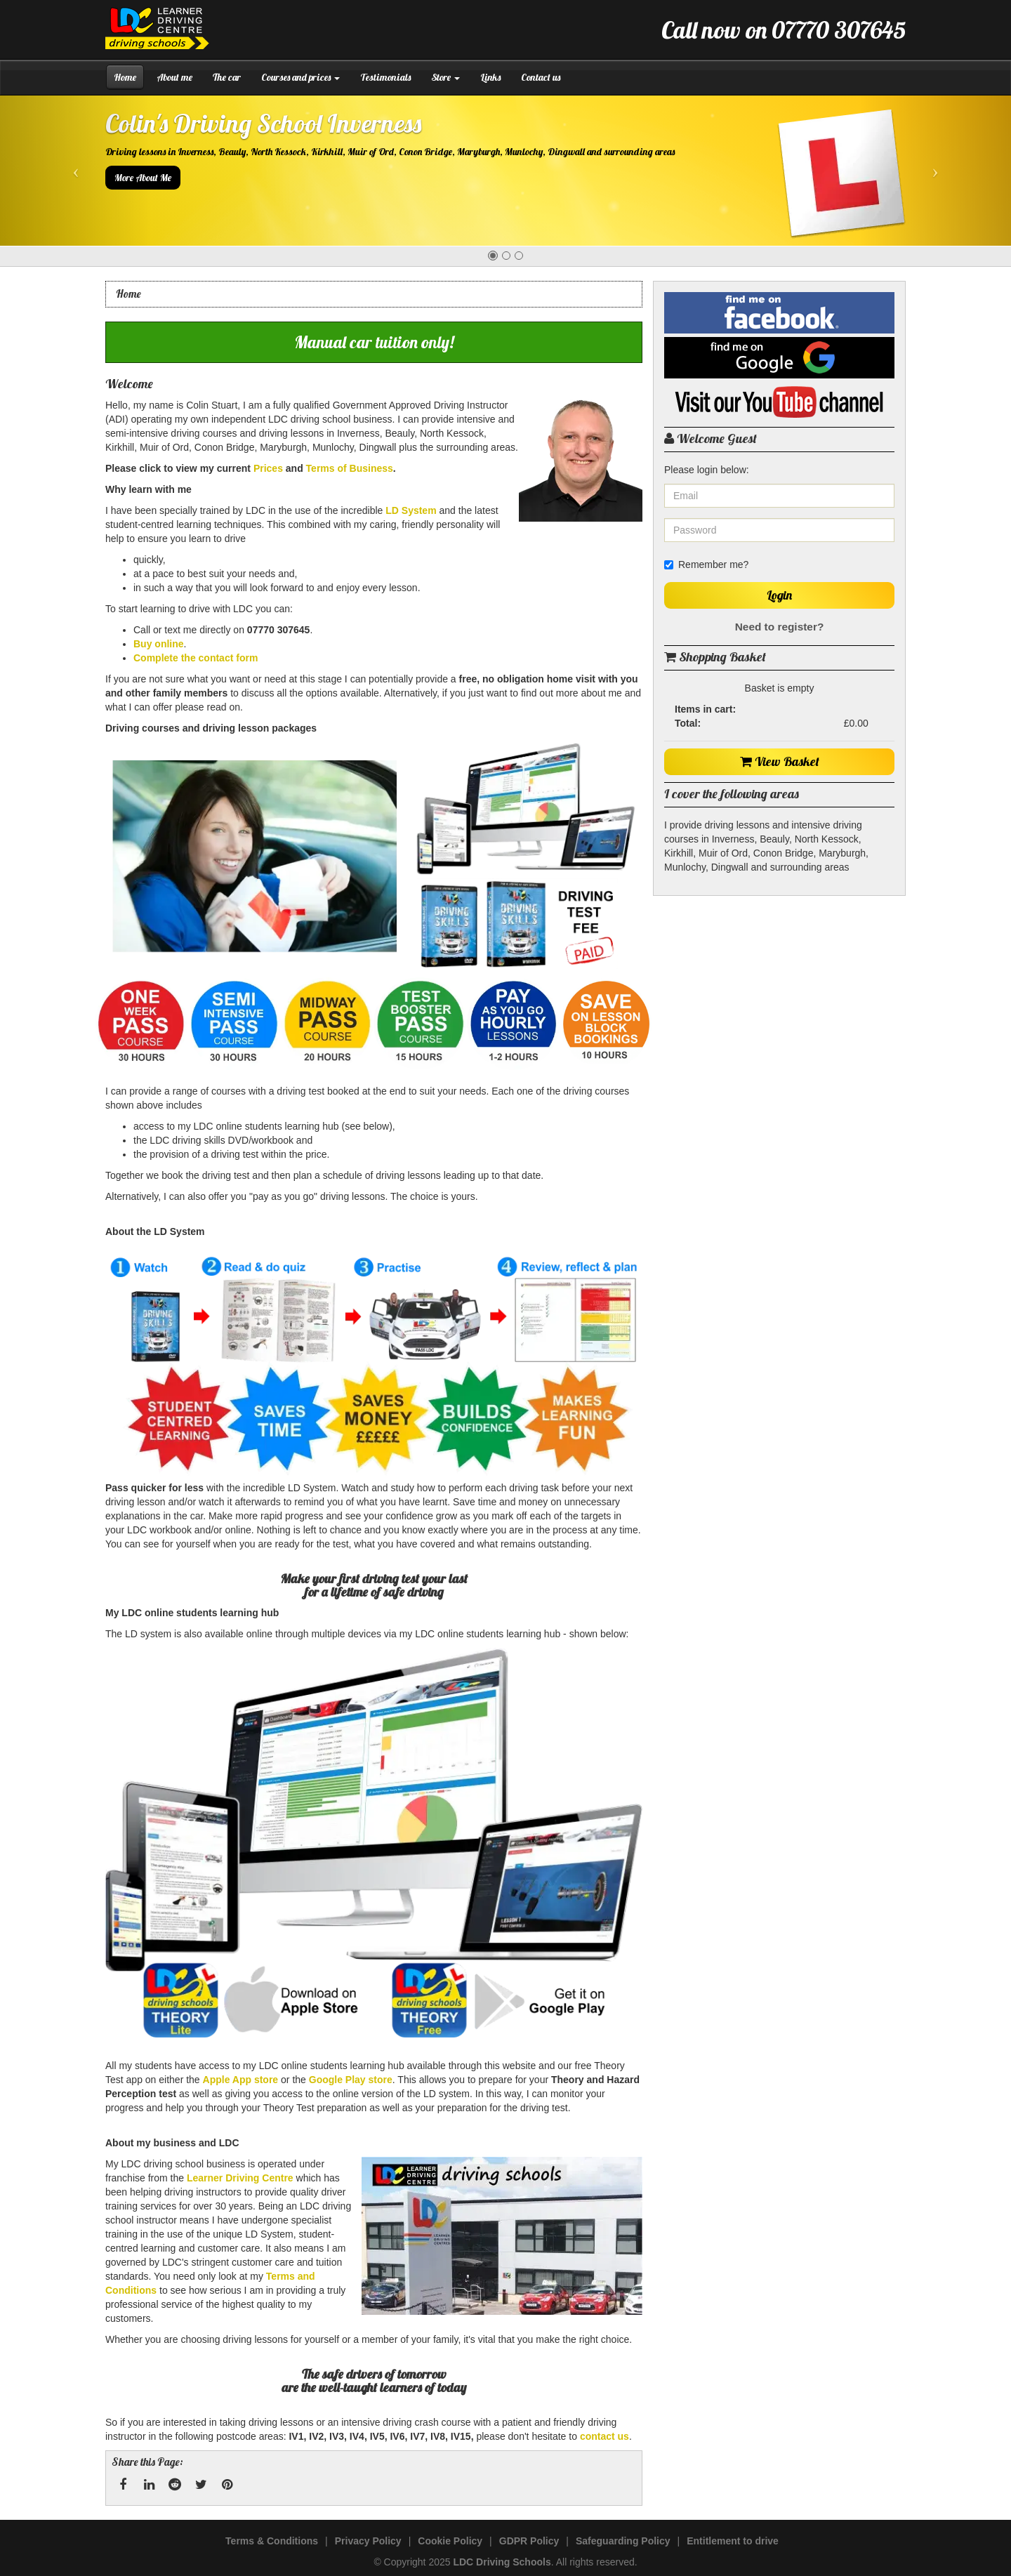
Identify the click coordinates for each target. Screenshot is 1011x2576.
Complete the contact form (195, 657)
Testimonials (385, 77)
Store (445, 77)
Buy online (158, 643)
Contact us (540, 77)
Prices (268, 468)
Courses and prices (300, 77)
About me (174, 77)
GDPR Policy (529, 2541)
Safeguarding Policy (623, 2541)
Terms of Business (349, 468)
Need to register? (779, 627)
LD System (410, 510)
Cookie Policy (450, 2541)
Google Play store (350, 2079)
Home (125, 77)
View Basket (779, 761)
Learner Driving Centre (240, 2178)
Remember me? (706, 564)
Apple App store (241, 2079)
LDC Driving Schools (501, 2562)
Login (779, 595)
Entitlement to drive (733, 2541)
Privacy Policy (368, 2541)
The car (227, 77)
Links (490, 77)
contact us (604, 2436)
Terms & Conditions (271, 2541)
